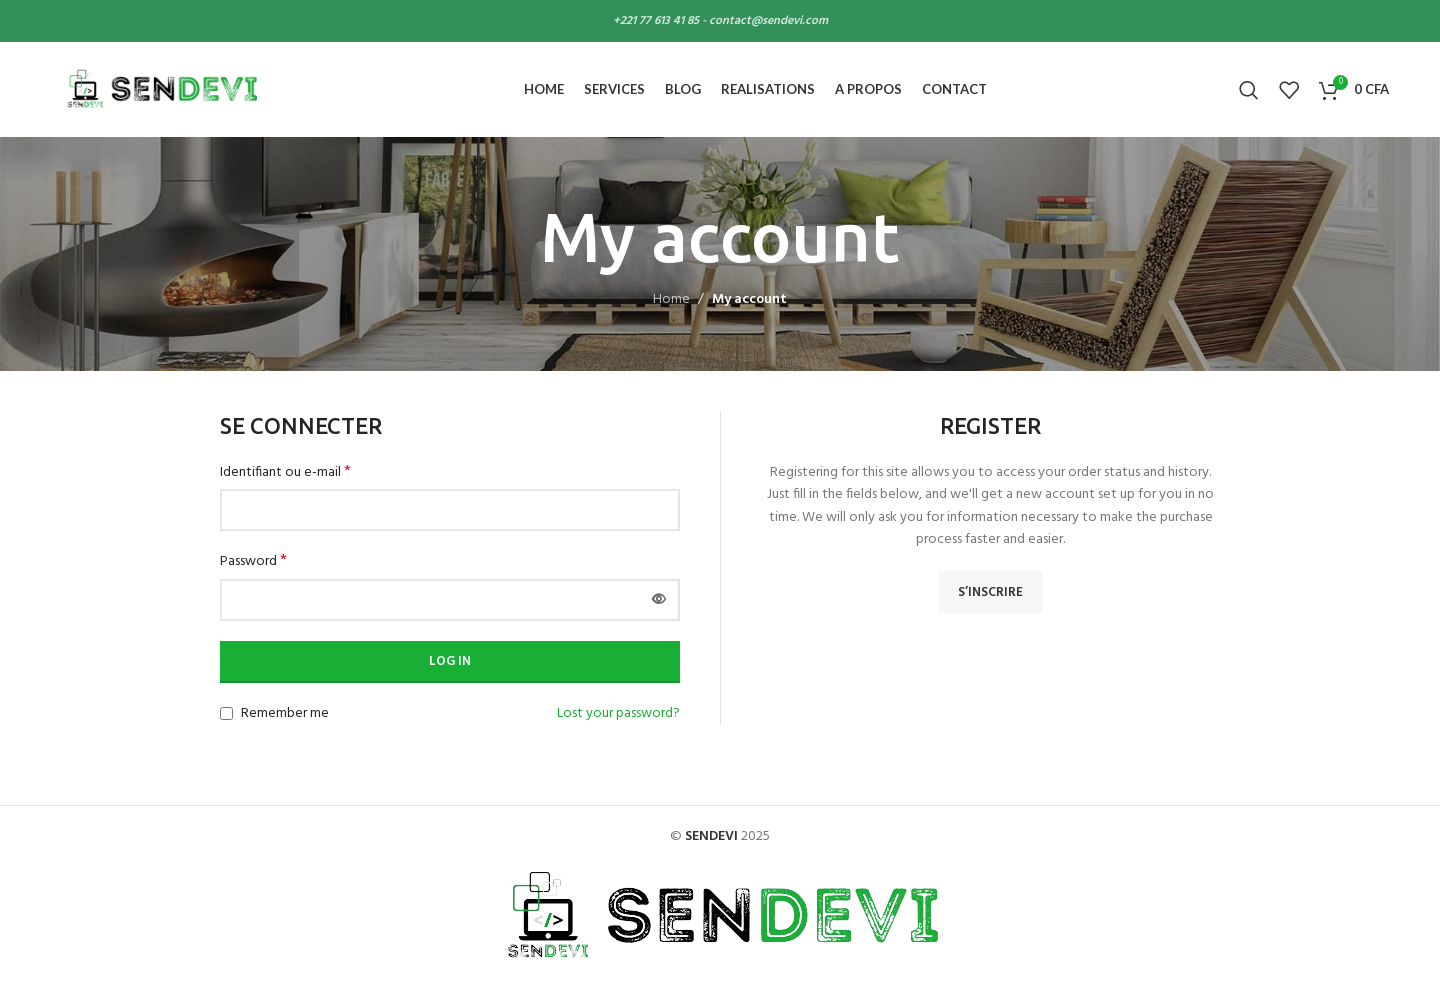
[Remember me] (226, 713)
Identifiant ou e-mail (285, 473)
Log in (450, 661)
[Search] (1249, 90)
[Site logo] (161, 89)
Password (253, 562)
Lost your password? (618, 714)
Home (671, 299)
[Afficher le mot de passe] (659, 600)
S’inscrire (990, 592)
